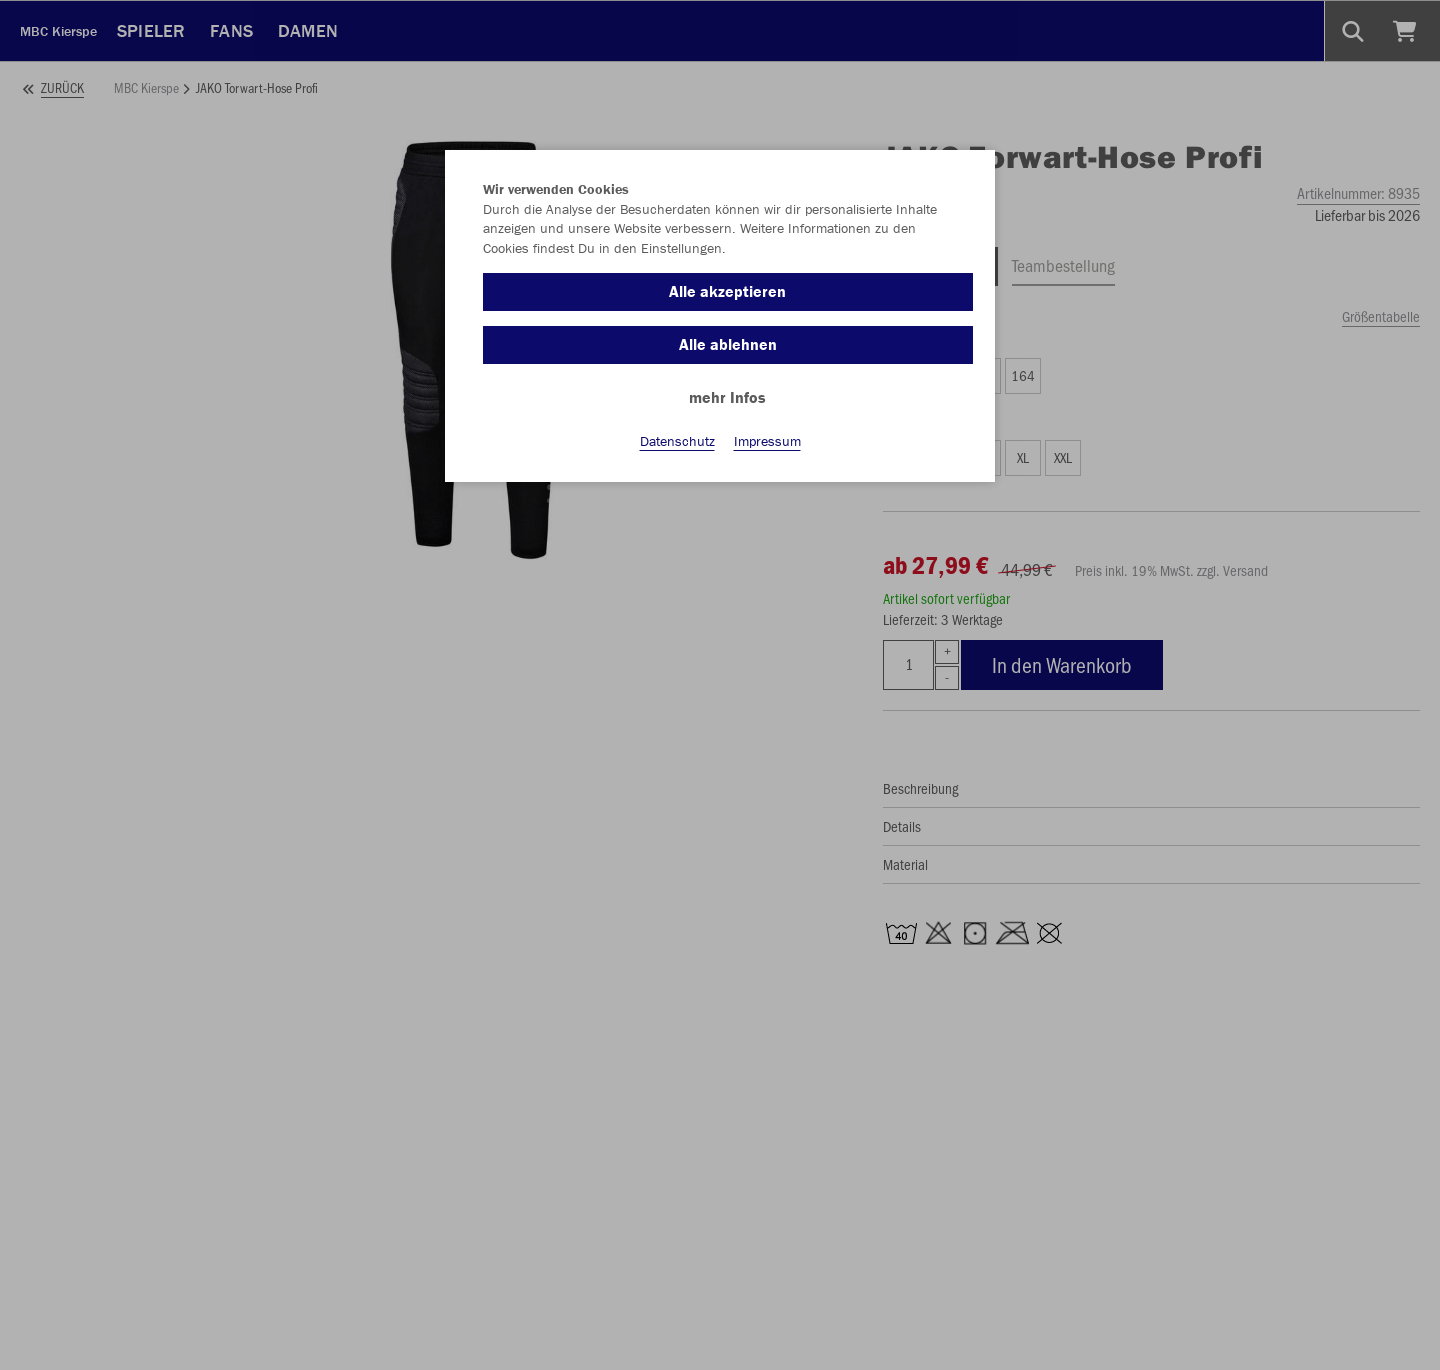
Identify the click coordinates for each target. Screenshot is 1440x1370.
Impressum (767, 441)
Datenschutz (677, 441)
